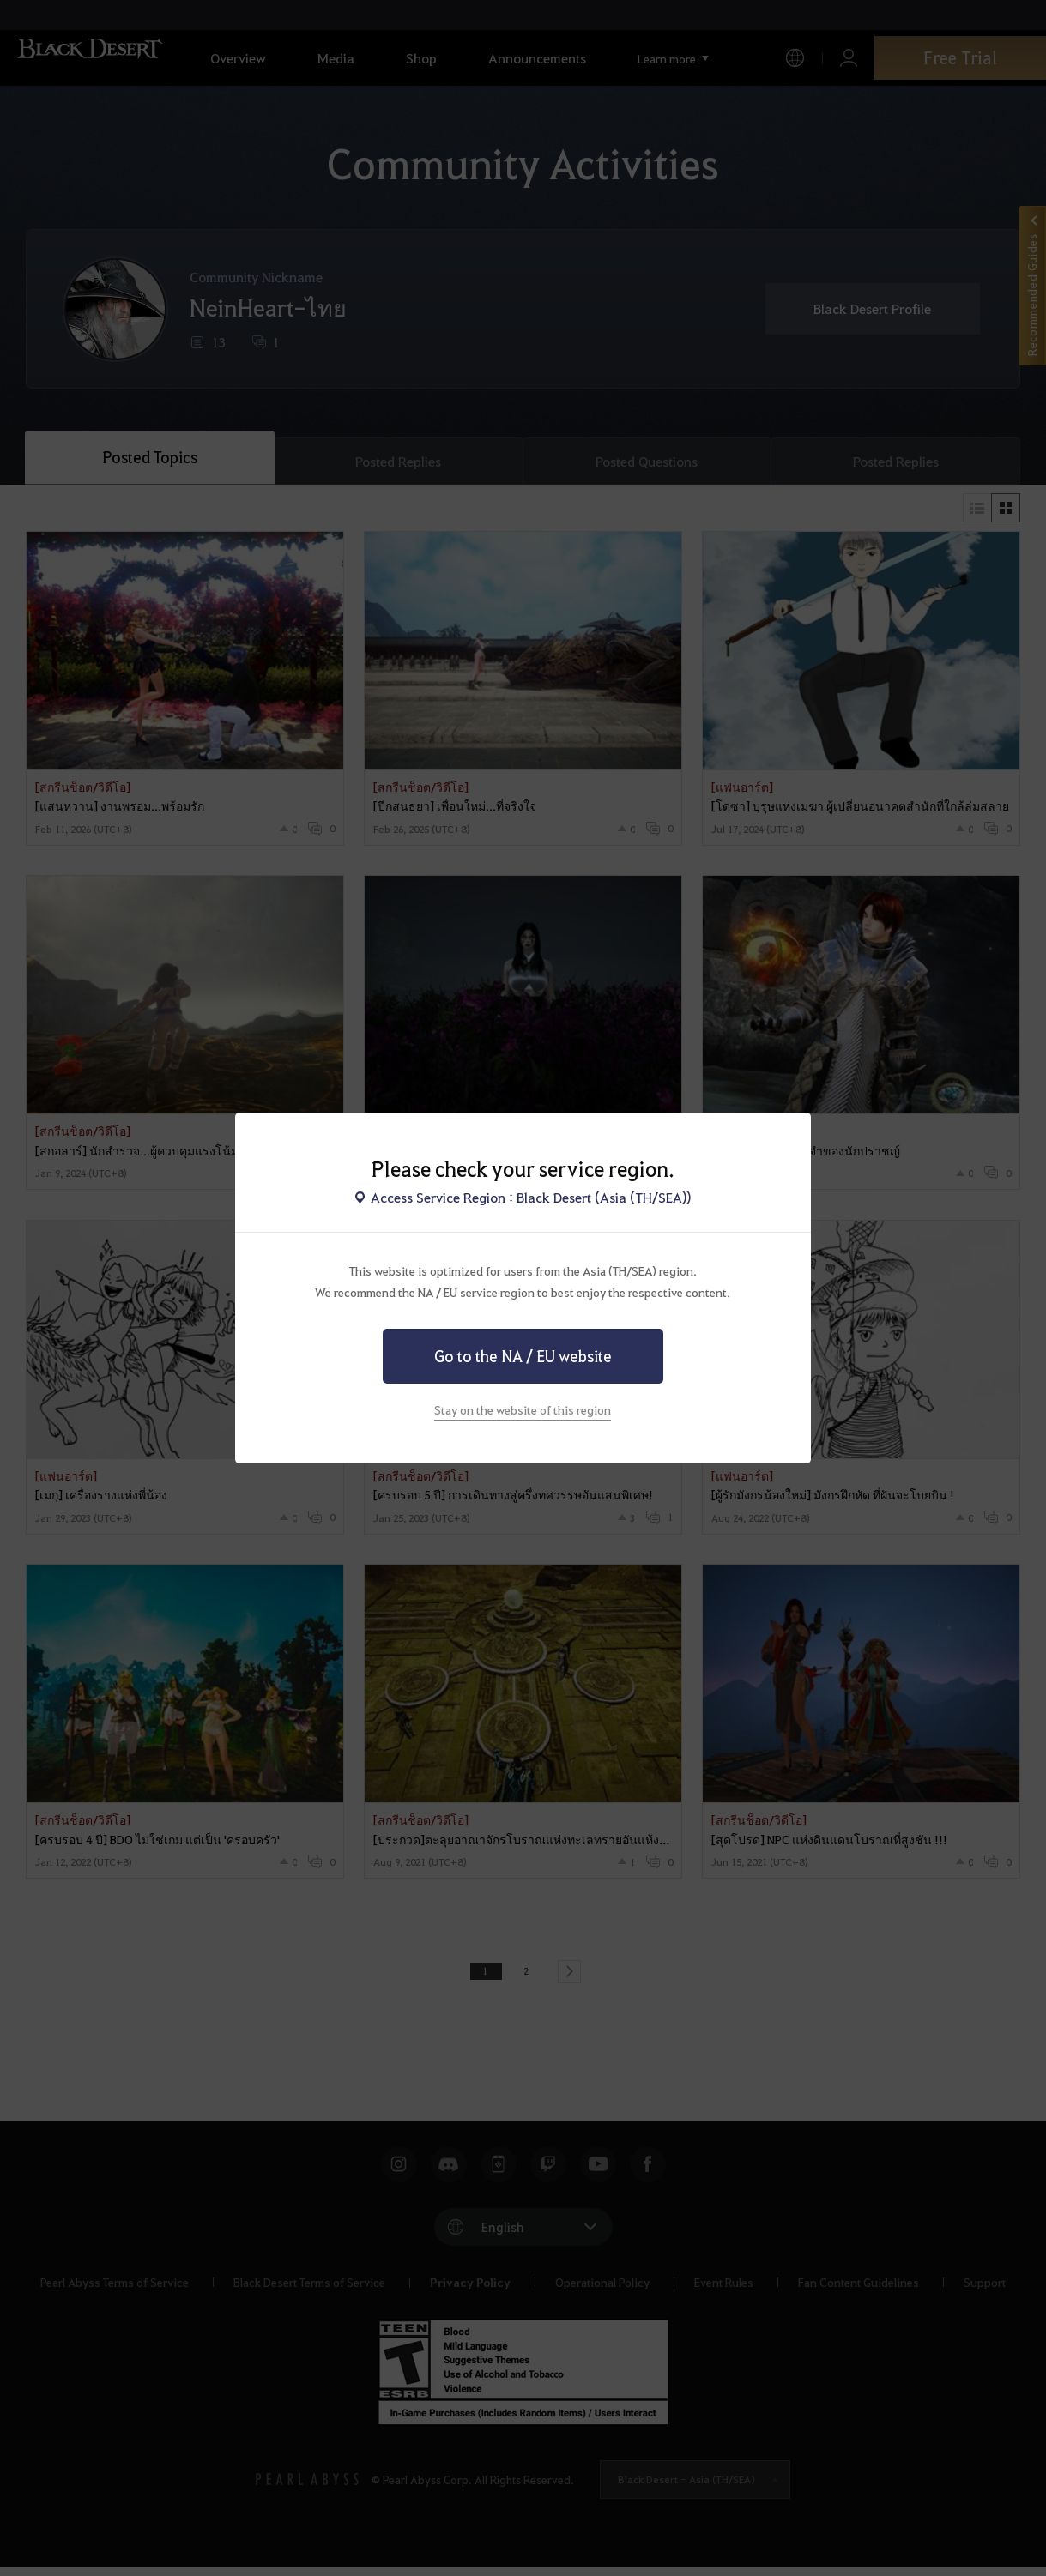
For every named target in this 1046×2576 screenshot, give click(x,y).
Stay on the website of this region (522, 1409)
